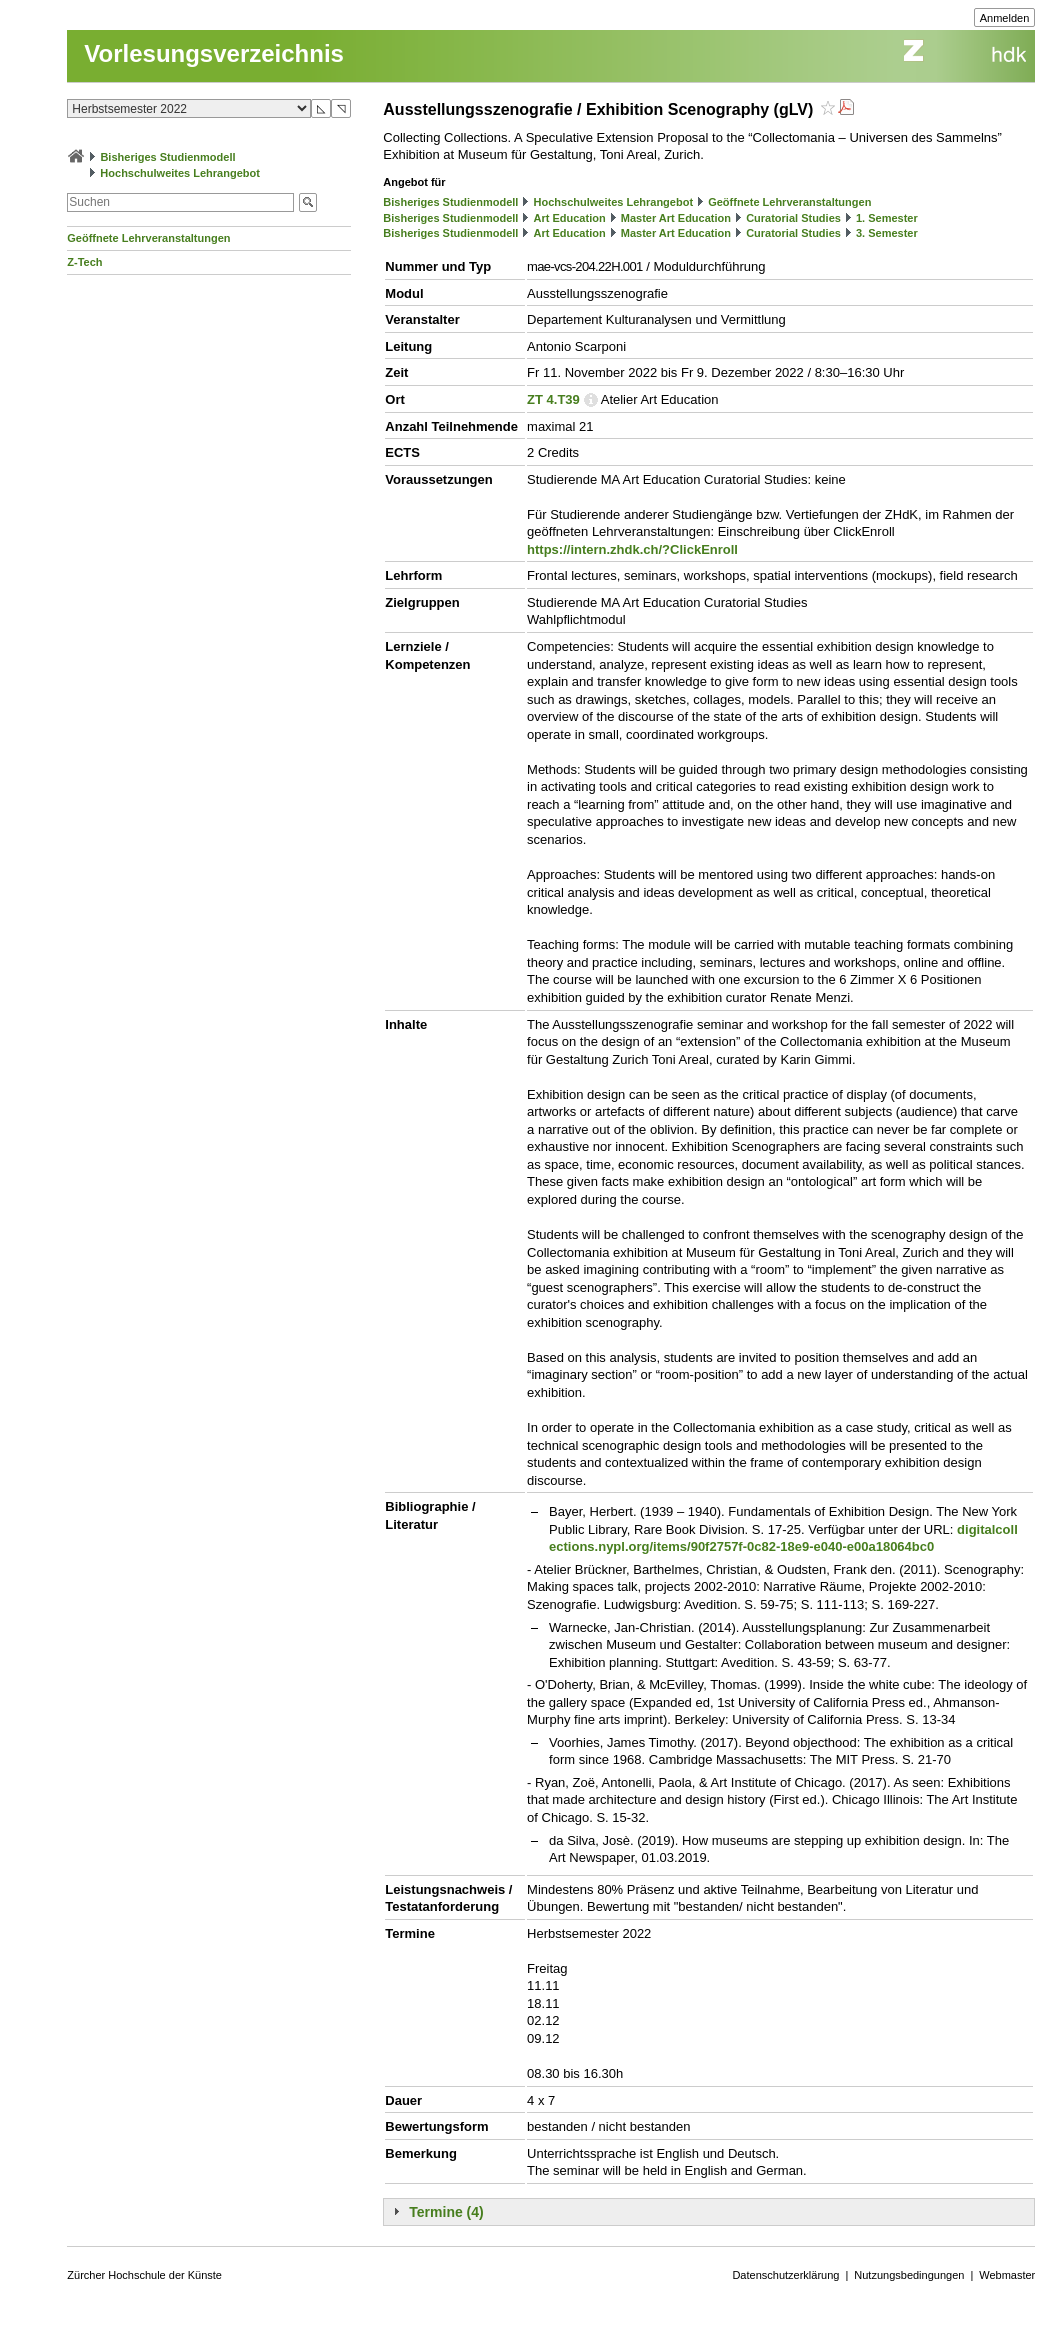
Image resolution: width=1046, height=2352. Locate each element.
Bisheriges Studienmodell (167, 157)
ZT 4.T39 (553, 399)
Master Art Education (676, 218)
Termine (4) (446, 2212)
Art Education (570, 218)
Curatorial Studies (793, 218)
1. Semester (887, 218)
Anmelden (1005, 18)
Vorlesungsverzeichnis (214, 53)
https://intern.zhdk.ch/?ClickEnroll (632, 549)
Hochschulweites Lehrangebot (180, 173)
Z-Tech (84, 262)
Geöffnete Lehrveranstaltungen (148, 238)
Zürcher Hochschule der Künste (144, 2275)
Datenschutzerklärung (785, 2275)
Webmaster (1007, 2275)
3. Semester (887, 233)
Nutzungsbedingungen (909, 2275)
